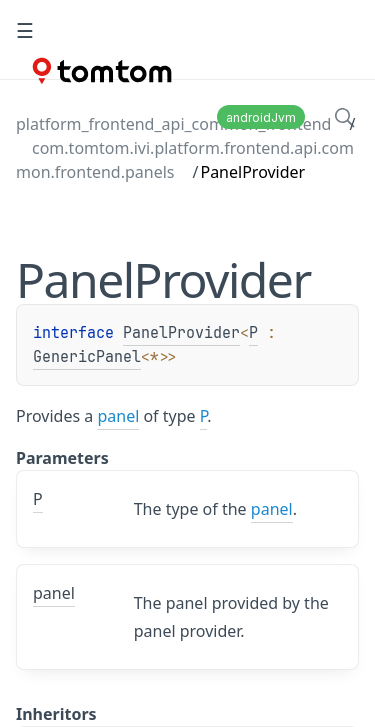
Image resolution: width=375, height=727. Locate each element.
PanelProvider (181, 333)
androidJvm (261, 117)
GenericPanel (87, 357)
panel (118, 416)
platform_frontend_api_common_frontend (173, 124)
